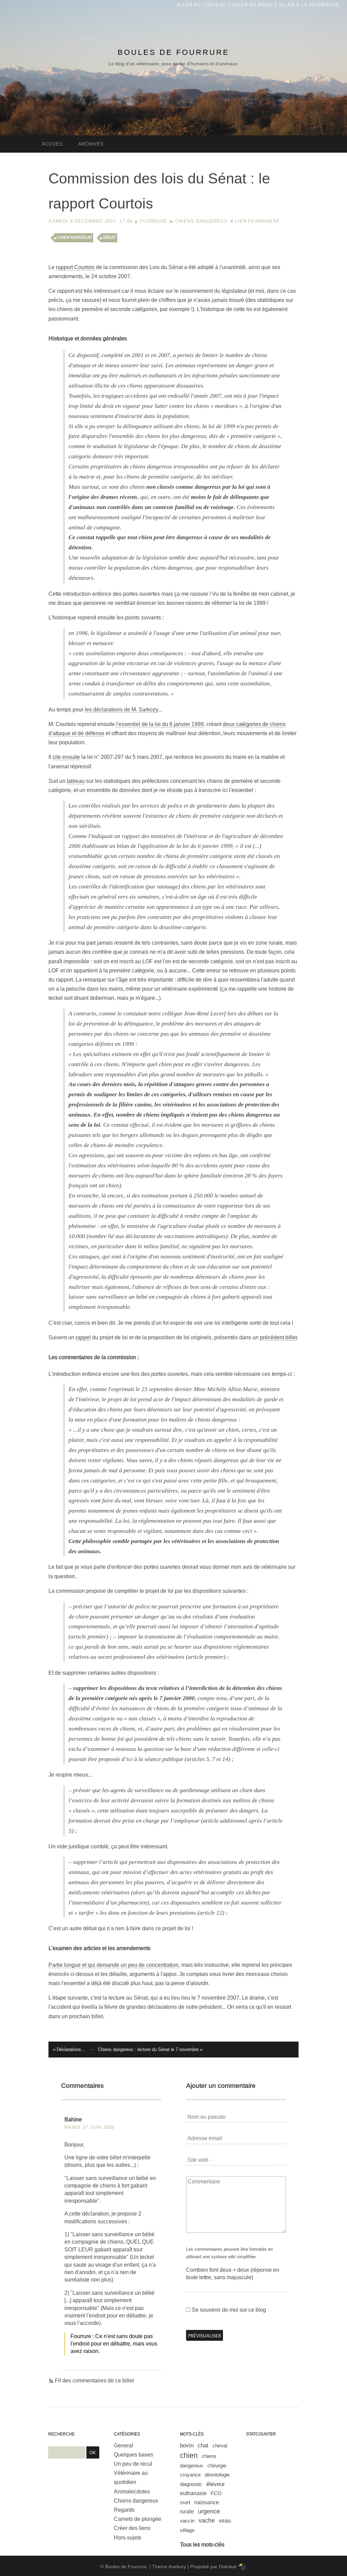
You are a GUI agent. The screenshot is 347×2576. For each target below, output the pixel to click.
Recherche (61, 2434)
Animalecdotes (132, 2491)
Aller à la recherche (309, 4)
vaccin (187, 2521)
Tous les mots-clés (202, 2545)
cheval (219, 2445)
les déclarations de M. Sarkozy (121, 709)
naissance (206, 2502)
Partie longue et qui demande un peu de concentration (113, 1965)
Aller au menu (252, 4)
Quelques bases (133, 2455)
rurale (187, 2511)
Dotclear (228, 2566)
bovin (186, 2445)
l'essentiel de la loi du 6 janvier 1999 (160, 724)
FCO (216, 2493)
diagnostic (191, 2484)
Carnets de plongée (137, 2519)
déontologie (217, 2475)
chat (203, 2445)
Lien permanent (257, 221)
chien (189, 2455)
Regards (124, 2510)
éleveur (215, 2484)
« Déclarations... (69, 2049)
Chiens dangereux (201, 221)
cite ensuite (66, 757)
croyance (190, 2475)
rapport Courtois (75, 267)
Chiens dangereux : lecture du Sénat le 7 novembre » (150, 2049)
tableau (76, 781)
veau (225, 2521)
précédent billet (278, 1337)
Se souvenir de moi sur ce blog (229, 2310)
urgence (209, 2511)
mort (185, 2502)
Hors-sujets (127, 2537)
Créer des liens (132, 2528)
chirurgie (216, 2465)
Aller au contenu (201, 4)
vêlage (187, 2530)
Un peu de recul (133, 2464)
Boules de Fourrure (173, 52)
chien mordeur (74, 238)
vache (207, 2520)
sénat (109, 238)
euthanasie (193, 2493)
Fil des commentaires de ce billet (94, 2380)
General (123, 2445)
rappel (83, 1337)
